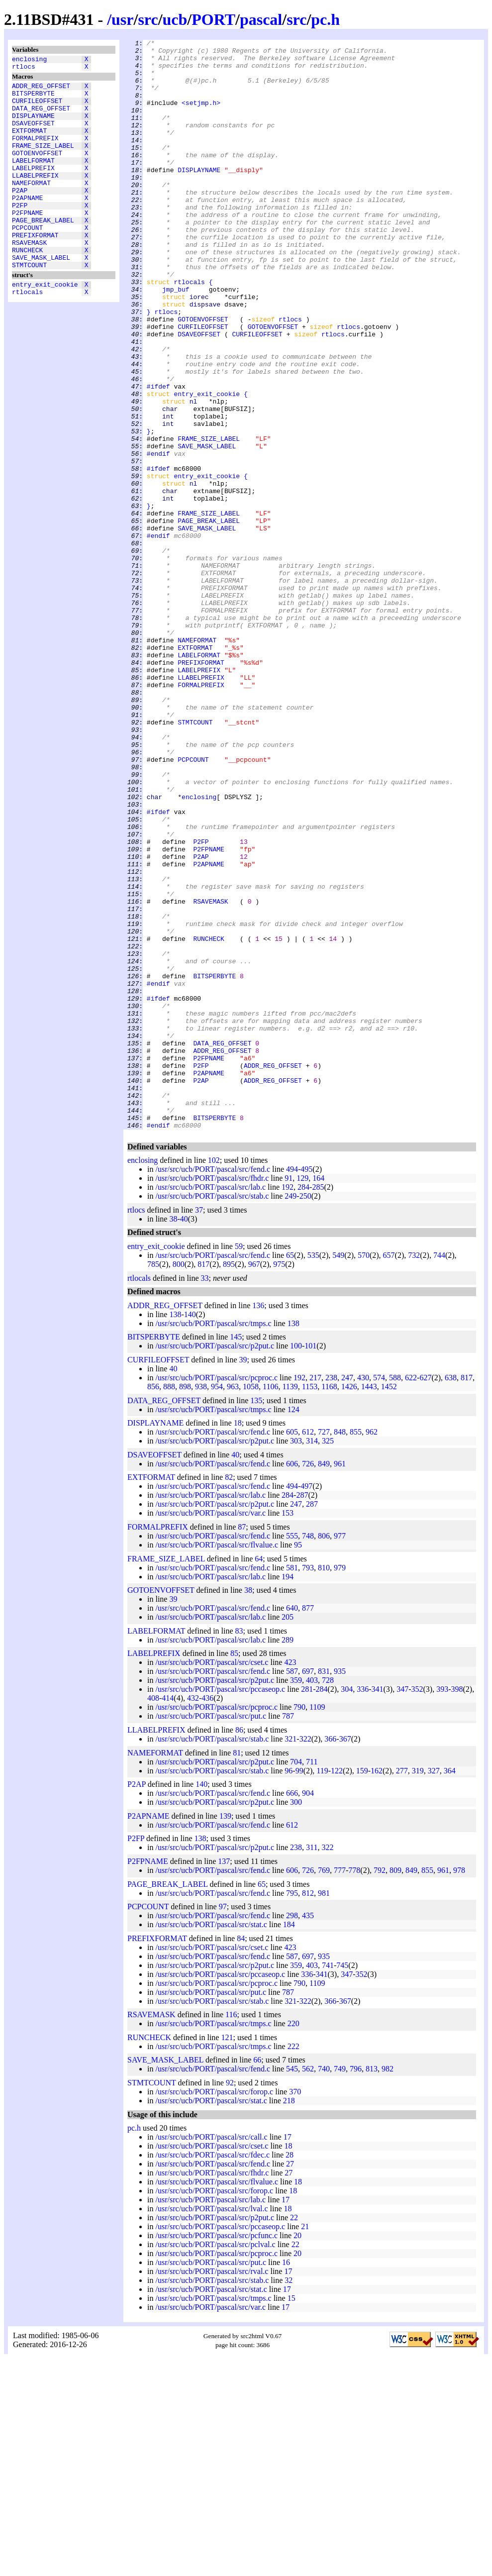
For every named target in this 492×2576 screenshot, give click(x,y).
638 (451, 1595)
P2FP (19, 233)
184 (289, 2142)
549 (338, 1473)
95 (298, 1762)
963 (233, 1604)
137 (224, 2079)
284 (303, 1405)
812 (308, 2111)
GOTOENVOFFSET (37, 170)
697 (308, 1889)
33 (205, 1496)
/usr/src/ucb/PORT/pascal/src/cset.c (211, 1880)
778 (354, 2088)
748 (308, 1754)
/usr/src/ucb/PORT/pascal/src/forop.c (214, 2309)
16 (286, 2480)
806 (324, 1754)
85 (234, 1871)
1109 (317, 1925)
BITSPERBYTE (33, 99)
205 (288, 1835)
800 (179, 1482)
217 (315, 1595)
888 (169, 1604)
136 (258, 1523)
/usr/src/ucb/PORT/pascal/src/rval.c (211, 2489)
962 (372, 1650)
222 (293, 2264)
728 (328, 1898)
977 (340, 1754)
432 (193, 1916)
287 (302, 1713)
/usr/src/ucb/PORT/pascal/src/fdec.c (212, 2373)
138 (175, 1532)
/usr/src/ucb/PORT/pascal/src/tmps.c (213, 1541)
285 (318, 1405)
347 (402, 1907)
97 (223, 2124)
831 (324, 1889)
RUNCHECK (27, 287)
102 (214, 1378)
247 (347, 1595)
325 (328, 1658)
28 (290, 2373)
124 (293, 1627)
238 (331, 1595)
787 (288, 1934)
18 (238, 1641)
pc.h (325, 19)
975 (279, 1482)
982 (388, 2286)
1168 (329, 1604)
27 (290, 2381)
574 (379, 1595)
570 (364, 1473)
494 (292, 1387)
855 (356, 1650)
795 (292, 2111)
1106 (270, 1604)
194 (288, 1794)
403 (312, 1898)
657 (389, 1473)
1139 (289, 1604)
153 (288, 1731)
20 (297, 2453)
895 (229, 1482)
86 (239, 1948)
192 (288, 1405)
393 (442, 1907)
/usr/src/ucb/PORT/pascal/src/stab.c (212, 1414)
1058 (251, 1604)
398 (457, 1907)
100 (296, 1563)
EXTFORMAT (29, 143)
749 (340, 2286)
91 (289, 1396)
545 (292, 2286)
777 (340, 2088)
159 (362, 1988)
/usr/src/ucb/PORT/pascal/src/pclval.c (215, 2462)
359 (296, 1898)
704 (296, 1979)
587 (292, 1889)
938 (201, 1604)
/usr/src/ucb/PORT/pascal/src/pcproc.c (216, 1595)
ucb (175, 19)
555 (292, 1754)
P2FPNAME (27, 242)
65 (290, 1473)
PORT (213, 19)
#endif (158, 536)
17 (288, 2355)
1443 (369, 1604)
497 (306, 1704)
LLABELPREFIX (35, 197)
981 (324, 2111)
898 (185, 1604)
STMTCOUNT (29, 305)
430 (363, 1595)
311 (311, 2065)
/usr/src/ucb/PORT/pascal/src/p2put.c (214, 1563)
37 (199, 1428)
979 (340, 1785)
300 (296, 2020)
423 (290, 1880)
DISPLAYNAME (33, 125)
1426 (349, 1604)
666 (292, 2011)
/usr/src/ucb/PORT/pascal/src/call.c (211, 2355)
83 (239, 1849)
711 (311, 1979)
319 (418, 1988)
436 (207, 1916)
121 (227, 2255)
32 (289, 2498)
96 (289, 1988)
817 (203, 1482)
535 (313, 1473)
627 (425, 1595)
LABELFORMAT (33, 179)
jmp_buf (176, 339)
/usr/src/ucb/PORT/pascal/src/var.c (210, 1731)
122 (337, 1988)
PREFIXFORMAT (35, 269)
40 (184, 1437)
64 (259, 1776)
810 (324, 1785)
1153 (309, 1604)
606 (292, 1681)
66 (257, 2277)
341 (378, 1907)
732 (414, 1473)
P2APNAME (27, 224)
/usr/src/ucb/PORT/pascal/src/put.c (210, 1934)
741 (328, 2183)
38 (173, 1437)
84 (241, 2156)
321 (290, 1957)
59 (239, 1464)
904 (308, 2011)
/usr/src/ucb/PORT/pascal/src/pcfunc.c (216, 2453)
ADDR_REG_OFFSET (41, 90)
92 (230, 2300)
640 (292, 1826)
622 (411, 1595)
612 (308, 1650)
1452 (389, 1604)
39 (243, 1577)
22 (294, 2435)
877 (308, 1826)
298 (292, 2133)
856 (153, 1604)
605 (292, 1650)
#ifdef (158, 456)
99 (299, 1988)
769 (324, 2088)
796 (356, 2286)
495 (306, 1387)
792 (380, 2088)
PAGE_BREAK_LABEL (43, 251)
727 (324, 1650)
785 (153, 1482)
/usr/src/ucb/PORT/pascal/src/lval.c (211, 2426)
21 (305, 2444)
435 (308, 2133)
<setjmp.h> (201, 115)
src (148, 19)
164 (318, 1396)
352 (417, 1907)
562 (308, 2286)
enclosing (29, 60)
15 (291, 2516)
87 (242, 1745)
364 (450, 1988)
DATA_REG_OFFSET (41, 116)
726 (308, 1681)
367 (345, 1957)
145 (236, 1554)
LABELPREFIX (33, 188)
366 (330, 1957)
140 (190, 1532)
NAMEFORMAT (31, 206)
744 (439, 1473)
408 (153, 1916)
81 (237, 1970)
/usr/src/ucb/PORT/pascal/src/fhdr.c (212, 1396)
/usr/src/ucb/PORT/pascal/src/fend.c (212, 1387)
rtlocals (27, 334)
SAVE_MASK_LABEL (41, 296)
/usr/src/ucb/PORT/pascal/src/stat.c (211, 2142)
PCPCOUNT (27, 260)
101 (310, 1563)
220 (293, 2241)
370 (295, 2309)
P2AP (19, 215)
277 (402, 1988)
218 (289, 2318)
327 (434, 1988)
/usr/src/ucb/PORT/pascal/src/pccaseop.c (220, 1907)
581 (292, 1785)
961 (340, 1681)
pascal (261, 19)
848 (340, 1650)
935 (340, 1889)
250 (305, 1414)
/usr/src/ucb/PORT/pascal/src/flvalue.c (216, 1762)
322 (305, 1957)
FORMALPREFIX (35, 152)
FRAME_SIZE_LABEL (43, 161)
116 (231, 2232)
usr (122, 19)
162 (377, 1988)
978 (459, 2088)
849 (324, 1681)
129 (302, 1396)
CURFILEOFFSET (37, 107)
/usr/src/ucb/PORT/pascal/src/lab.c (210, 1405)
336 (363, 1907)
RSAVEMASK (29, 278)
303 (296, 1658)
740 (324, 2286)
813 (372, 2286)
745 (342, 2183)
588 (395, 1595)
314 (312, 1658)
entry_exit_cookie (45, 325)
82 (229, 1695)
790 (299, 1925)
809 (395, 2088)
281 (307, 1907)
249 (290, 1414)
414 (168, 1916)
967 (254, 1482)
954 (217, 1604)
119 (322, 1988)
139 (225, 2034)
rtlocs (23, 69)
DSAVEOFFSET (33, 134)
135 (256, 1618)
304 (347, 1907)
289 (288, 1858)
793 (308, 1785)
